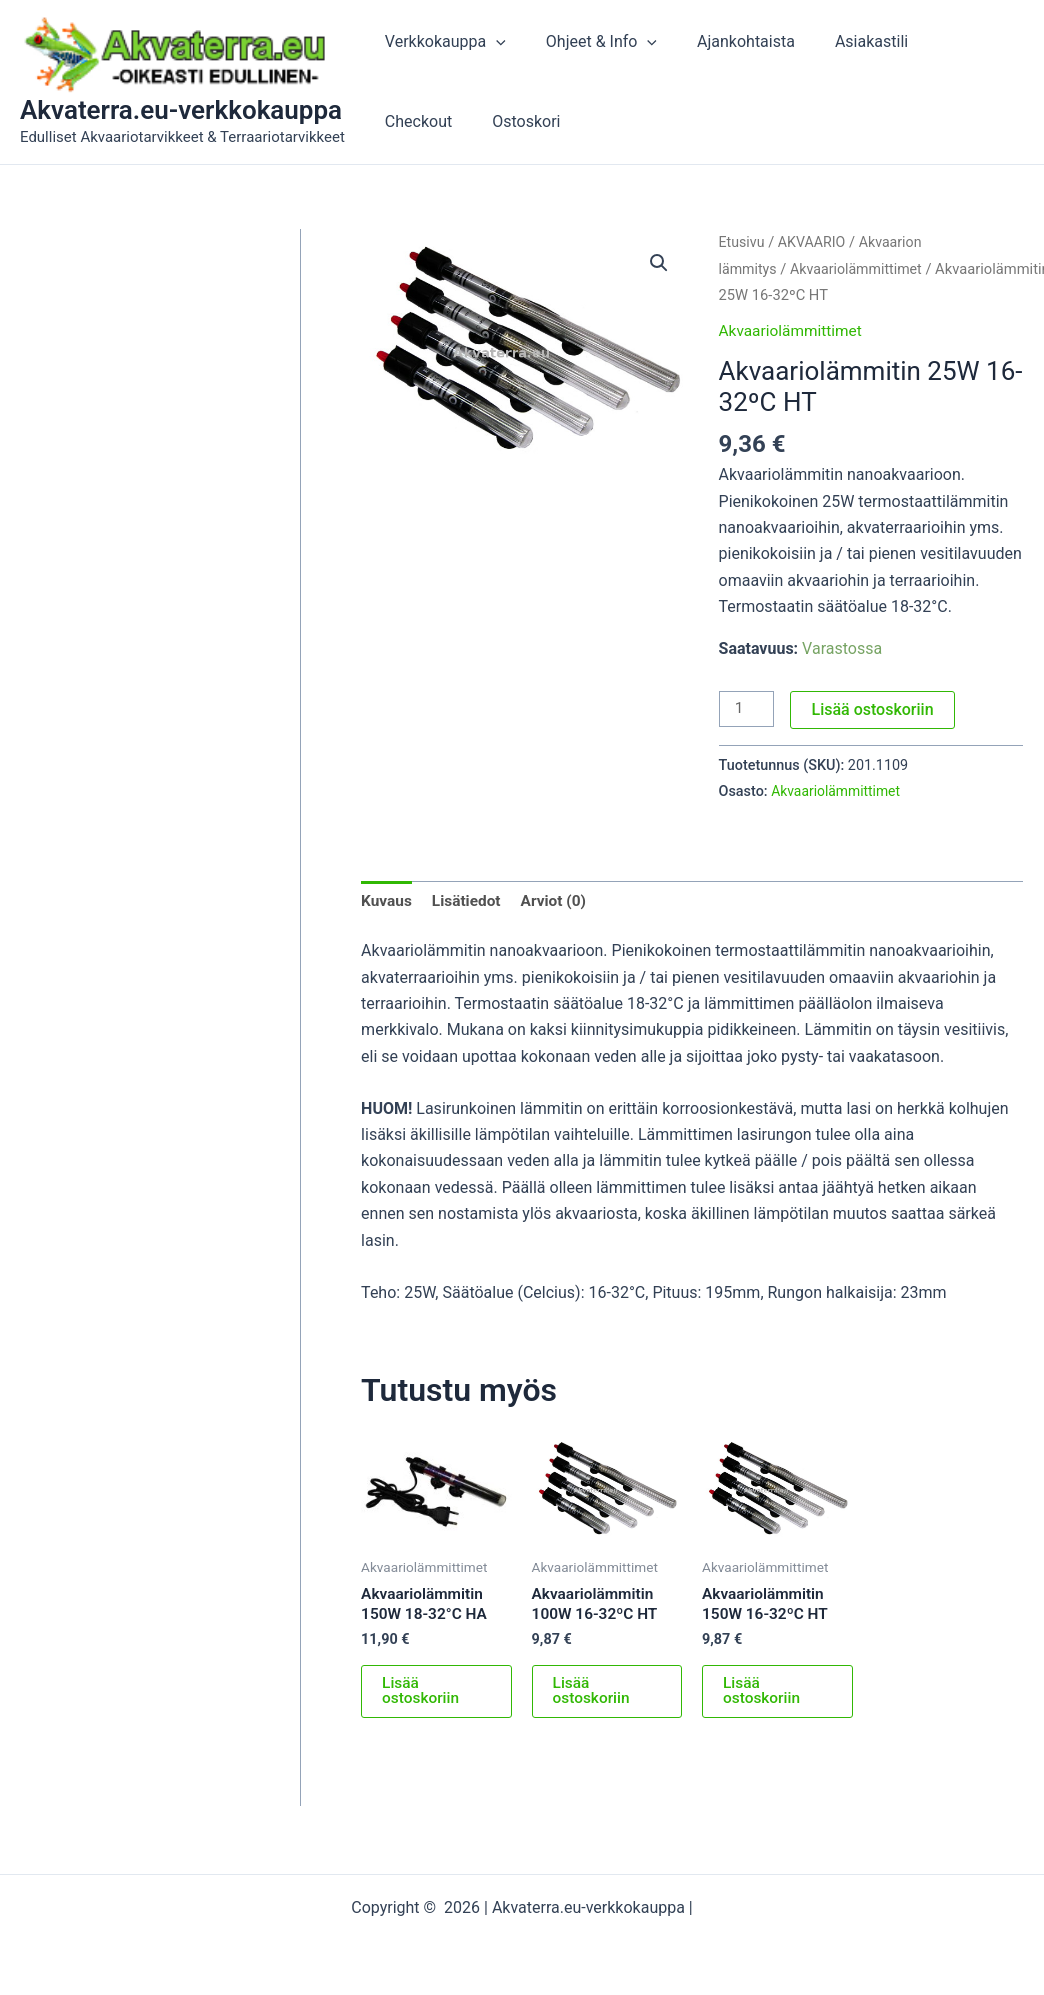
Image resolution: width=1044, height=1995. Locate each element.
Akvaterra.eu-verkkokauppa (181, 110)
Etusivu (743, 242)
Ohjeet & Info (589, 42)
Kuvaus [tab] (387, 901)
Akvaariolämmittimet (860, 269)
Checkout (945, 41)
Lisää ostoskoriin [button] (422, 1695)
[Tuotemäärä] (748, 709)
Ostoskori (415, 121)
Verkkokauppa (441, 42)
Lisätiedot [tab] (469, 901)
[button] (492, 42)
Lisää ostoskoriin (875, 708)
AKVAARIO (815, 242)
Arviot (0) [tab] (559, 901)
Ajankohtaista (726, 41)
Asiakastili (843, 41)
